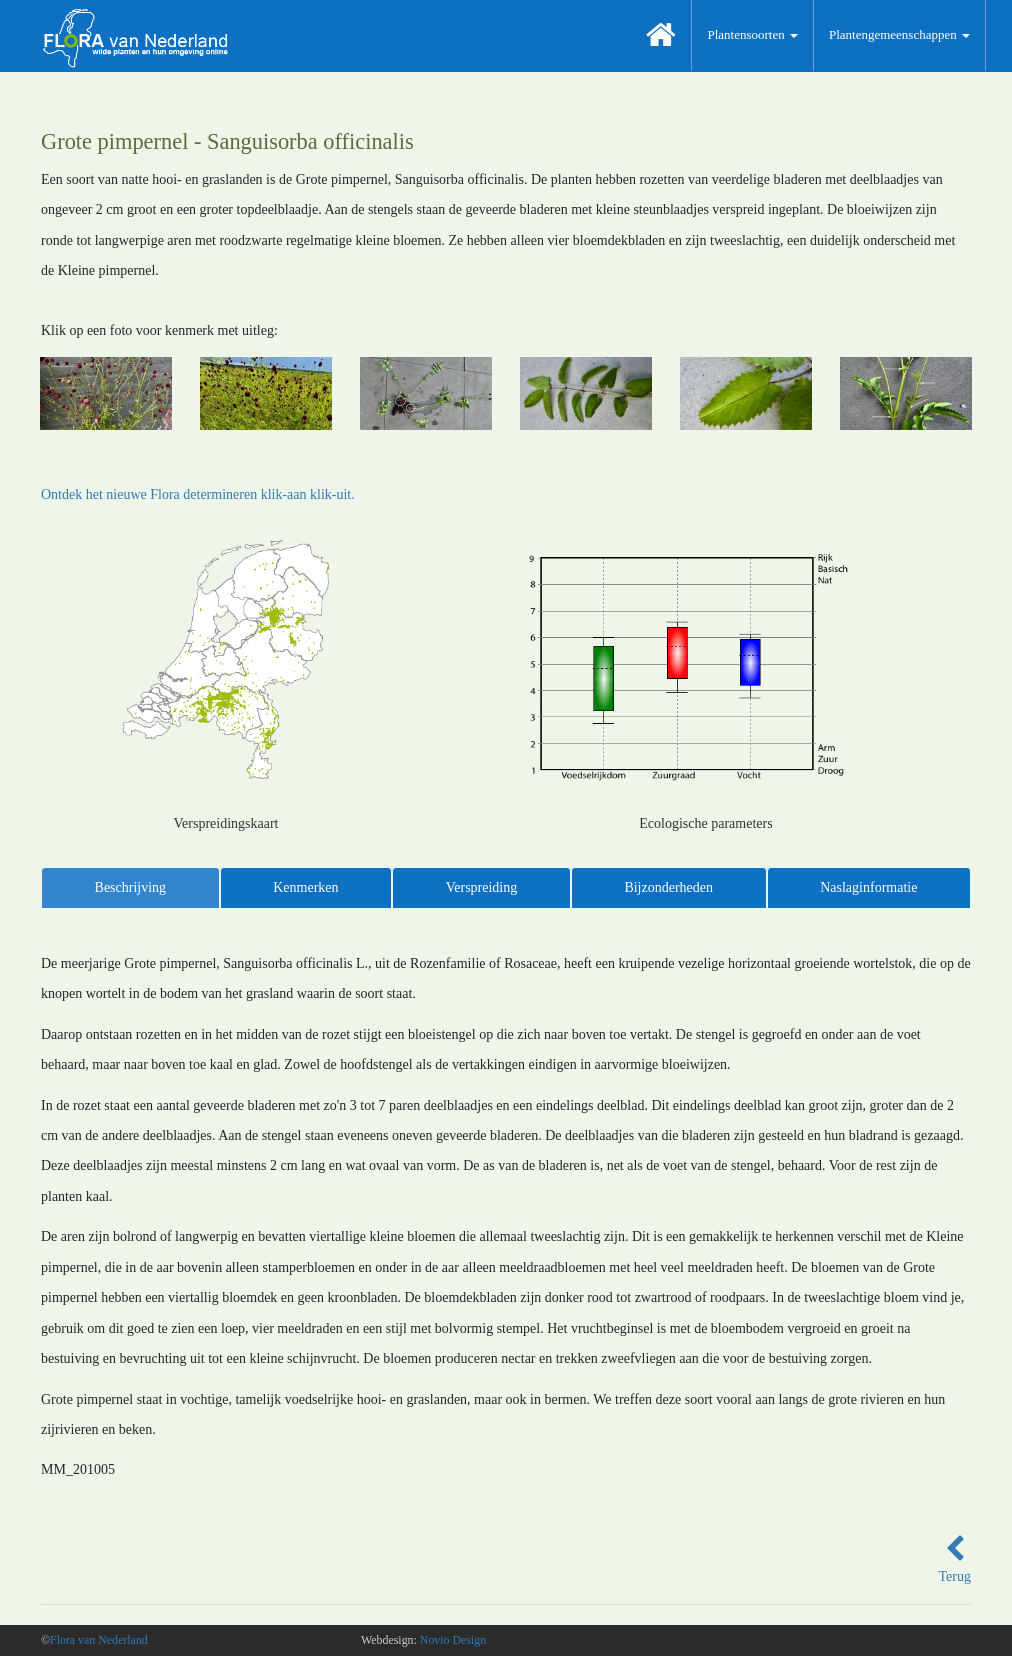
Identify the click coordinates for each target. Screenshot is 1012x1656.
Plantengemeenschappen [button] (899, 34)
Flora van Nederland (99, 1640)
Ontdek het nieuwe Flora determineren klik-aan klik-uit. (198, 494)
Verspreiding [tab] (482, 887)
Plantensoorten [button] (752, 34)
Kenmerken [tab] (305, 887)
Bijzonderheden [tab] (668, 887)
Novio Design (453, 1640)
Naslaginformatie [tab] (868, 887)
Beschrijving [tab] (131, 887)
